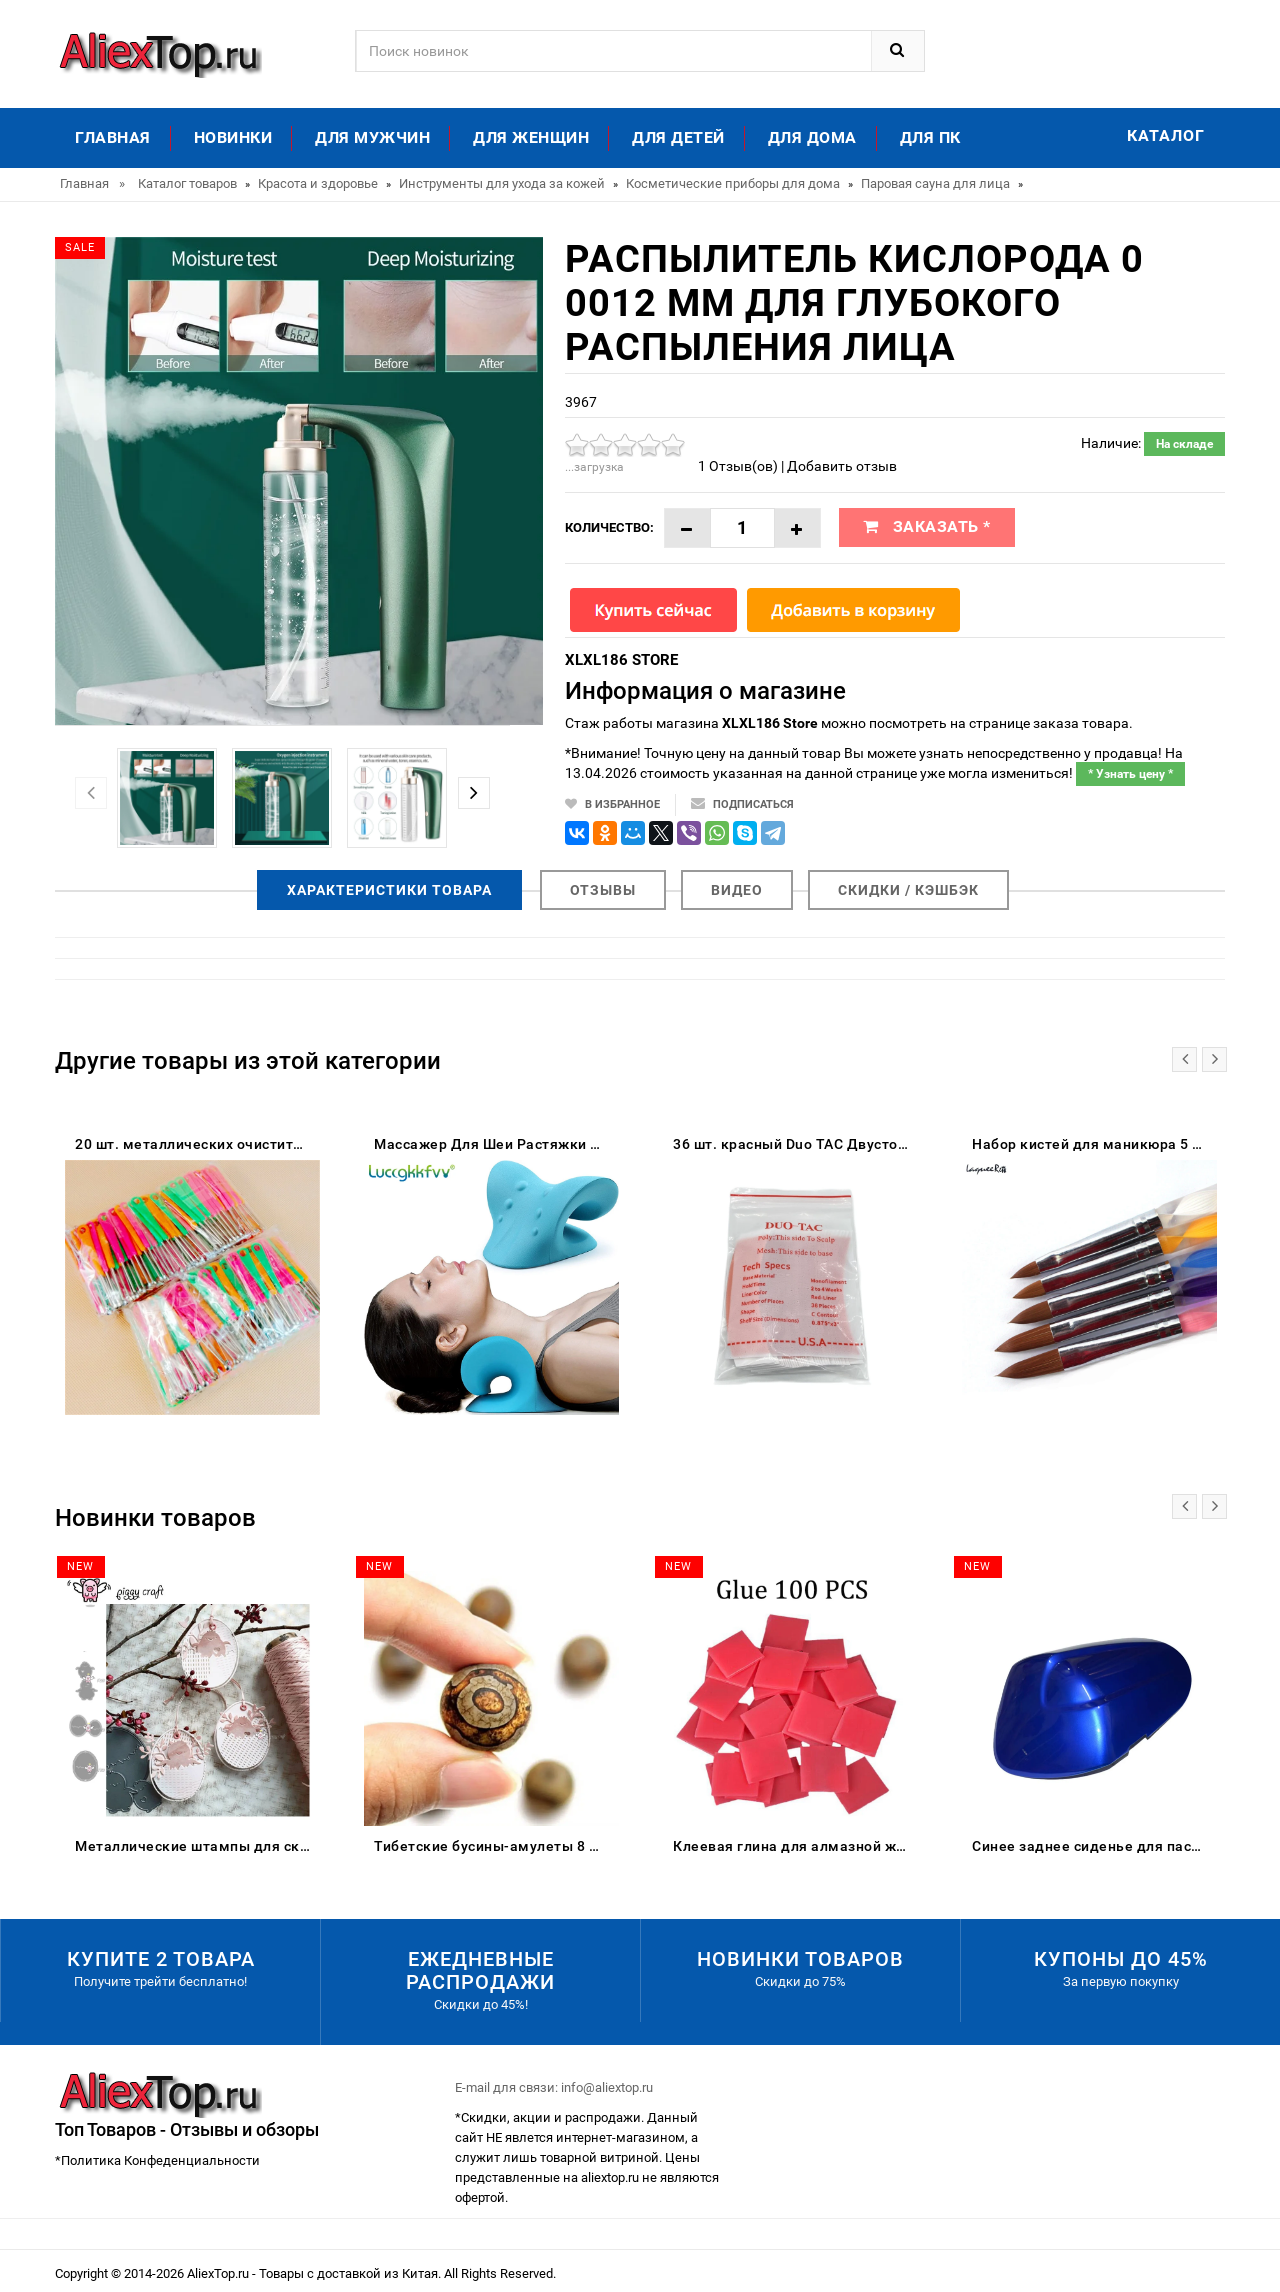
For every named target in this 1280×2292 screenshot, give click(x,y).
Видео (737, 890)
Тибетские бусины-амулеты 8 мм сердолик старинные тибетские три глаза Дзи (496, 1846)
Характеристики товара (389, 890)
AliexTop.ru (219, 2273)
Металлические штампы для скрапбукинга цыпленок (197, 1846)
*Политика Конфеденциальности (157, 2160)
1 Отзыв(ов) (738, 466)
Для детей (678, 137)
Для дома (812, 137)
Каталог (1166, 135)
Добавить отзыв (842, 466)
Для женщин (531, 137)
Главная (113, 137)
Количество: (609, 527)
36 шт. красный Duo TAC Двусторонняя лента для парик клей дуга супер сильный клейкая (795, 1144)
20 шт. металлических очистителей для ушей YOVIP (197, 1144)
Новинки (233, 137)
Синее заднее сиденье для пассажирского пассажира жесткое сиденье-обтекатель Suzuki (1094, 1846)
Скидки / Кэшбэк (908, 890)
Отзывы (603, 890)
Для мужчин (372, 137)
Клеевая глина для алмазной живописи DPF (795, 1846)
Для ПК (930, 137)
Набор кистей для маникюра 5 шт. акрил (1094, 1144)
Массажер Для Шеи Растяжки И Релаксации (496, 1144)
